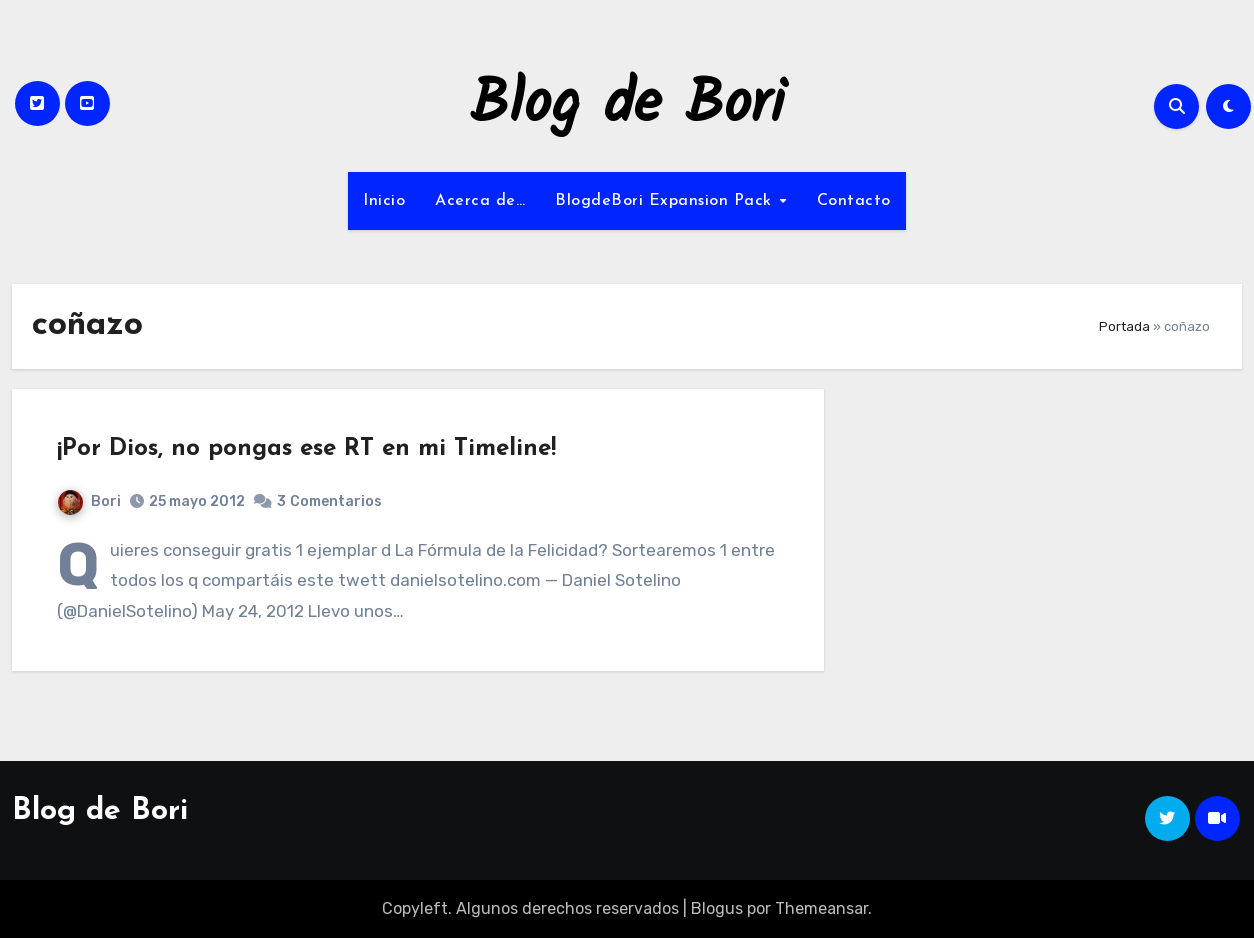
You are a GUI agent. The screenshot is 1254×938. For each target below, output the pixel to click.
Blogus (717, 908)
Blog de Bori (627, 106)
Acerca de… (480, 201)
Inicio (384, 201)
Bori (89, 501)
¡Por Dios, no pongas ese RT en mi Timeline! (306, 449)
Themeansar (821, 908)
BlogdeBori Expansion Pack (666, 201)
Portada (1124, 326)
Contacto (854, 201)
